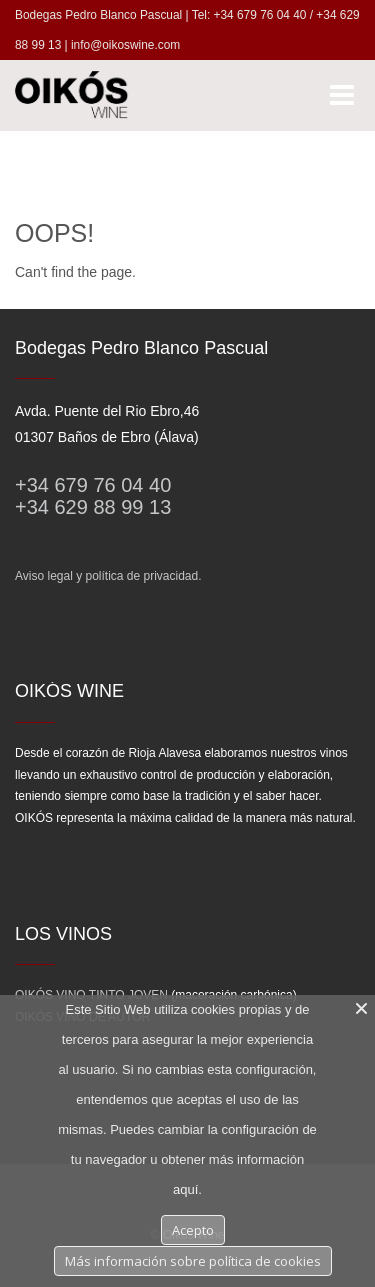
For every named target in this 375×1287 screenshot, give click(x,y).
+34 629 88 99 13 (93, 507)
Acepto (193, 1230)
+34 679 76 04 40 (93, 485)
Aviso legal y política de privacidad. (108, 576)
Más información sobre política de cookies (193, 1261)
